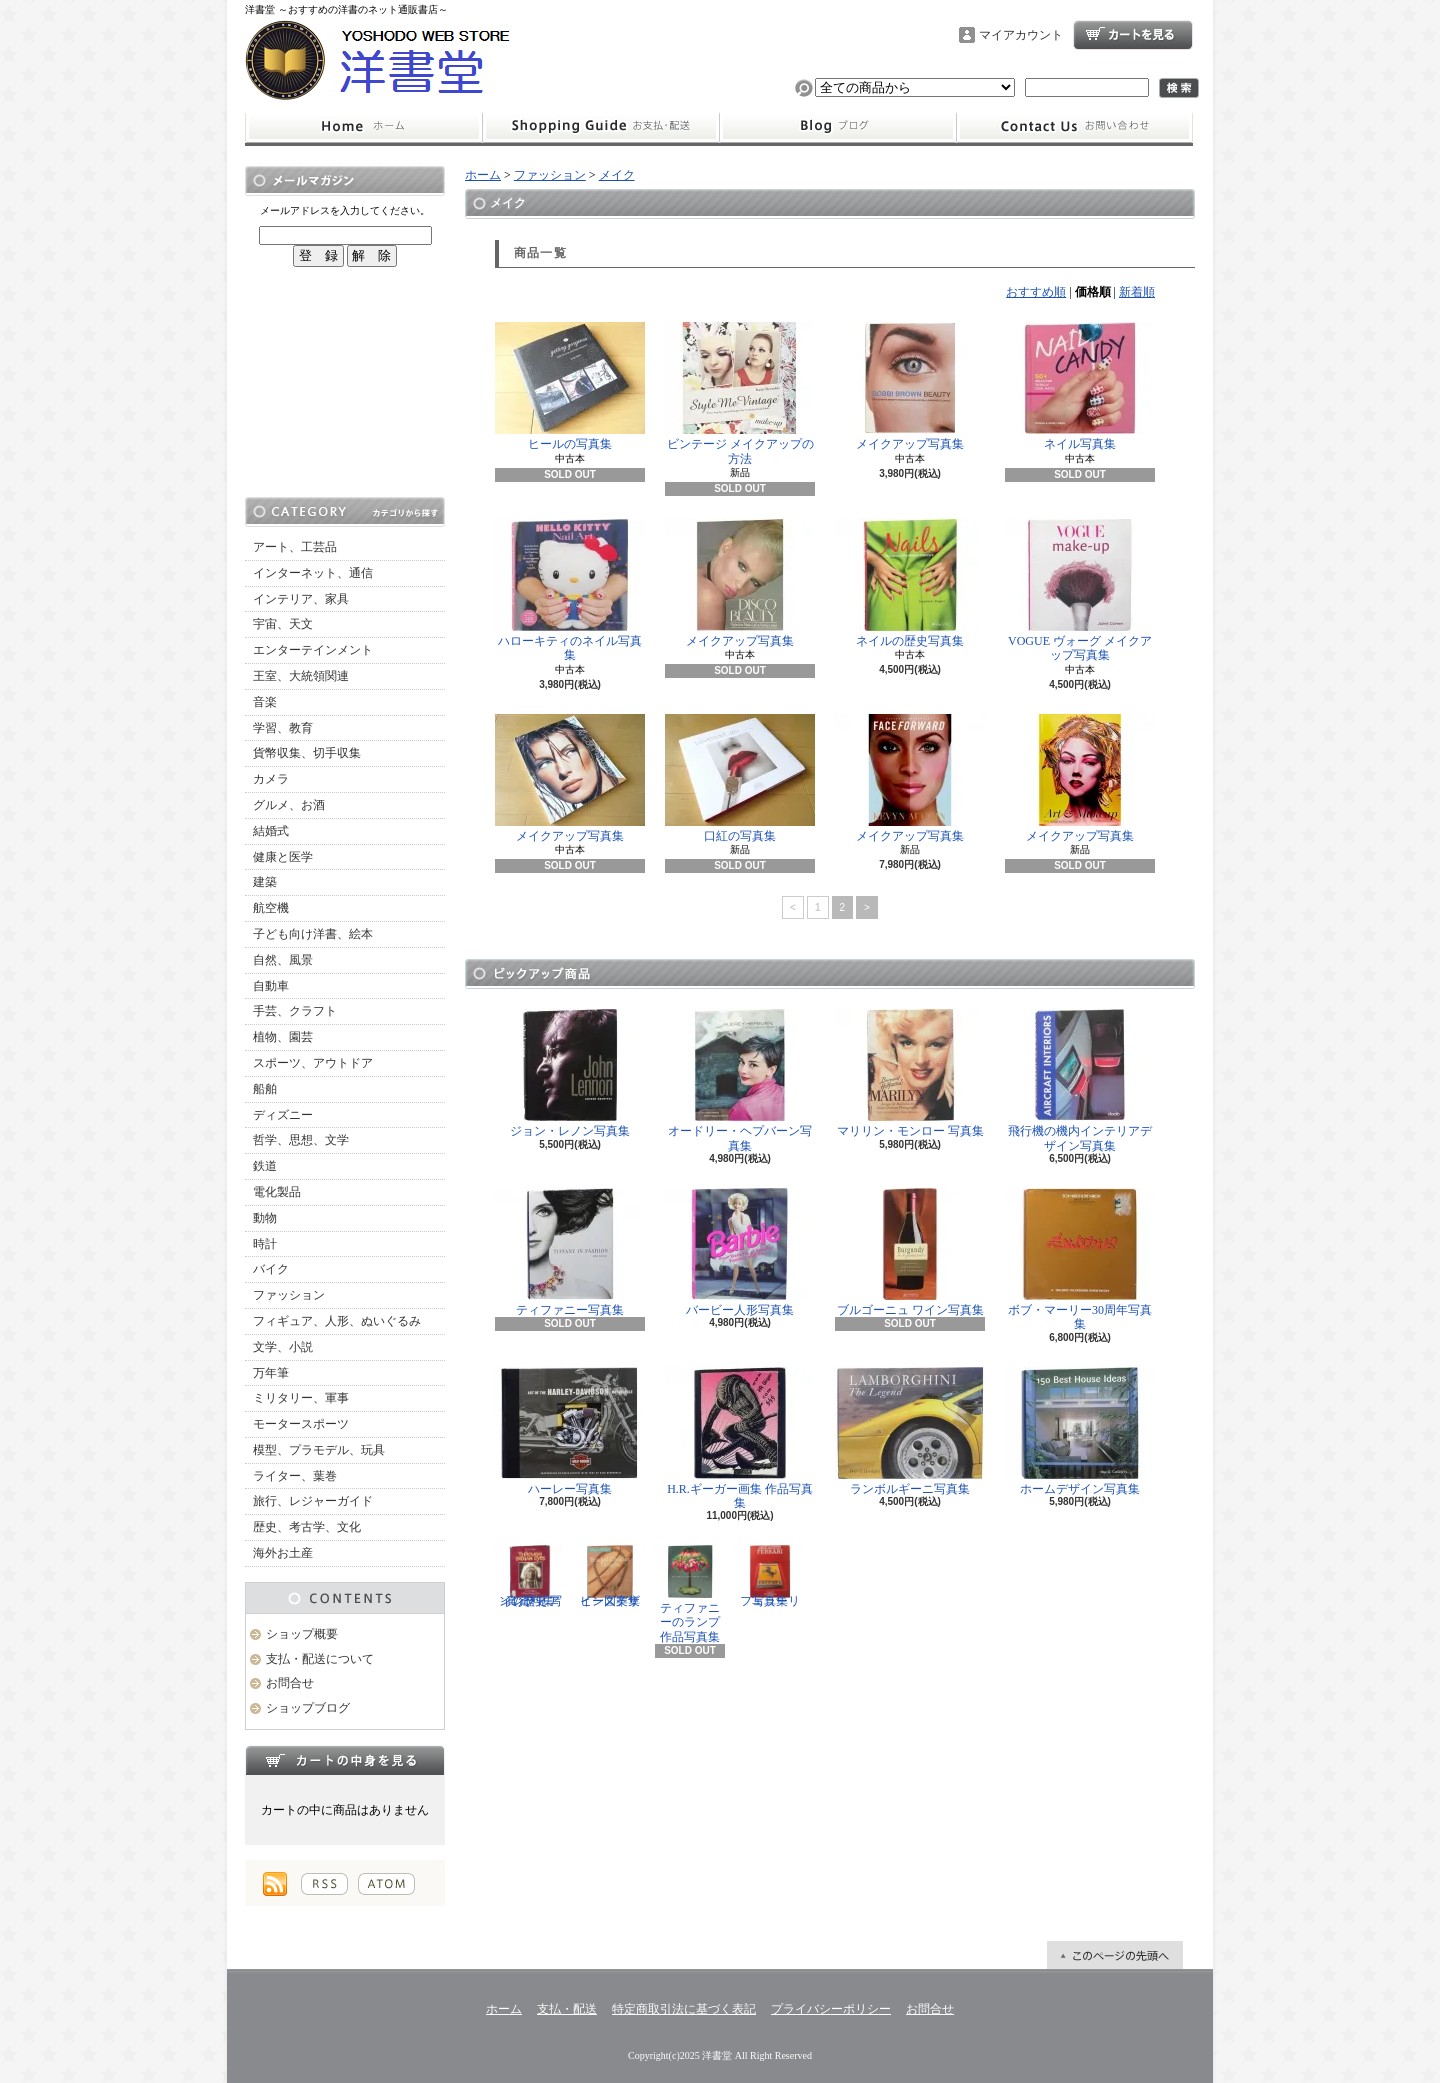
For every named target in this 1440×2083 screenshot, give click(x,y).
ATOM (386, 1884)
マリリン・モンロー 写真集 (910, 1073)
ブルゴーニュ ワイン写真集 (910, 1252)
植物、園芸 (283, 1037)
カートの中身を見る (345, 1760)
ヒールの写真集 (570, 386)
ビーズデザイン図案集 (610, 1576)
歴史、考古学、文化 (307, 1527)
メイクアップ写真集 (910, 386)
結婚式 (271, 831)
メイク (617, 175)
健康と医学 (283, 857)
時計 (265, 1244)
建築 (265, 882)
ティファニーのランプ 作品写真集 (690, 1594)
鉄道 (265, 1166)
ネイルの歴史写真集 (910, 583)
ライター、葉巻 (295, 1476)
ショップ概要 (302, 1634)
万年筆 (271, 1373)
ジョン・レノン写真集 (570, 1073)
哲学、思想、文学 (301, 1140)
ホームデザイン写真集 (1080, 1431)
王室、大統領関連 (301, 676)
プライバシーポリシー (831, 2009)
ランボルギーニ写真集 (910, 1431)
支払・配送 (567, 2009)
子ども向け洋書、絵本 (313, 934)
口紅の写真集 (740, 778)
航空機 (271, 908)
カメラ (271, 779)
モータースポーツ (301, 1424)
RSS (324, 1884)
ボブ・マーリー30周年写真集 (1080, 1259)
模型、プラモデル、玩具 (319, 1450)
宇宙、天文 (283, 624)
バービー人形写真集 (740, 1252)
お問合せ (1075, 127)
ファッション (289, 1295)
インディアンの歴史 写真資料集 (530, 1576)
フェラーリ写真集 (770, 1576)
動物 (265, 1218)
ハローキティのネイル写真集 (570, 590)
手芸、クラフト (295, 1011)
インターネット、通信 (313, 573)
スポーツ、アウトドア (313, 1063)
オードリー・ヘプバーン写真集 (740, 1080)
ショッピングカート (1133, 35)
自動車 (271, 986)
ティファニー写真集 (570, 1252)
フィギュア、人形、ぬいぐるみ (337, 1321)
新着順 (1137, 292)
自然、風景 (283, 960)
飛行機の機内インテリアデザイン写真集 (1080, 1080)
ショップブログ (838, 127)
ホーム (363, 127)
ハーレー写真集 (570, 1431)
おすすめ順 (1036, 292)
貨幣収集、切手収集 (307, 753)
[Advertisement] (345, 382)
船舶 (265, 1089)
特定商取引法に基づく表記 (684, 2009)
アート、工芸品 (295, 547)
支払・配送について (600, 127)
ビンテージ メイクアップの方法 (740, 393)
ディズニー (283, 1115)
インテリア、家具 (301, 599)
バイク (271, 1269)
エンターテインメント (313, 650)
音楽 (265, 702)
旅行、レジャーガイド (313, 1501)
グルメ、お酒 (289, 805)
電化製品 (277, 1192)
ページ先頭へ (1115, 1955)
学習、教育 (283, 728)
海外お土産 (283, 1553)
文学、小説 (283, 1347)
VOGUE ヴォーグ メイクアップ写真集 (1080, 590)
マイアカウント (1021, 35)
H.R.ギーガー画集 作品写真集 (740, 1438)
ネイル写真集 (1080, 386)
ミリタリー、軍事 (301, 1398)
